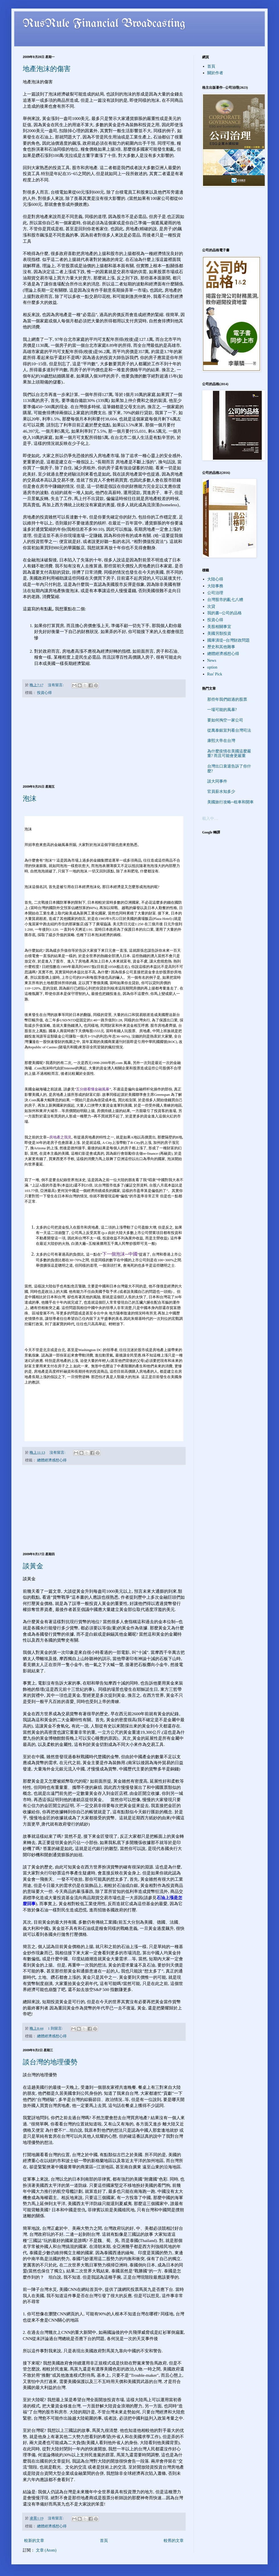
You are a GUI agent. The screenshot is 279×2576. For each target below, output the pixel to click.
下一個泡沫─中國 (119, 1254)
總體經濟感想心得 (52, 1460)
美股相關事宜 (219, 627)
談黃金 (33, 1566)
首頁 (104, 2540)
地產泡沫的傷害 (47, 68)
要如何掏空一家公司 (225, 720)
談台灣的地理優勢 (50, 2062)
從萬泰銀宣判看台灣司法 (229, 730)
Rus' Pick (214, 674)
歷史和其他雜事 (221, 647)
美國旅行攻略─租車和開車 (230, 802)
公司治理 (215, 593)
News (211, 660)
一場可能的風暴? (222, 710)
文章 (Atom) (46, 2550)
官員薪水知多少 (221, 791)
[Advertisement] (104, 741)
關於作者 (215, 73)
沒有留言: (56, 685)
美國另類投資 (219, 633)
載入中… (210, 818)
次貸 (211, 606)
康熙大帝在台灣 (221, 741)
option (212, 667)
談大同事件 (217, 781)
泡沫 (29, 798)
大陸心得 (215, 579)
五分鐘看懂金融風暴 (92, 1089)
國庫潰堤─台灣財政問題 (228, 640)
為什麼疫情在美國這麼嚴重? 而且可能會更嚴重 (229, 753)
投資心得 (44, 693)
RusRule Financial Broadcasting (104, 24)
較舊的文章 (174, 2540)
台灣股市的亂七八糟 (225, 600)
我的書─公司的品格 (224, 613)
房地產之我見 (60, 1137)
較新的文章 (34, 2540)
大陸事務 (215, 586)
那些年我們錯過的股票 (227, 699)
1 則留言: (55, 2028)
